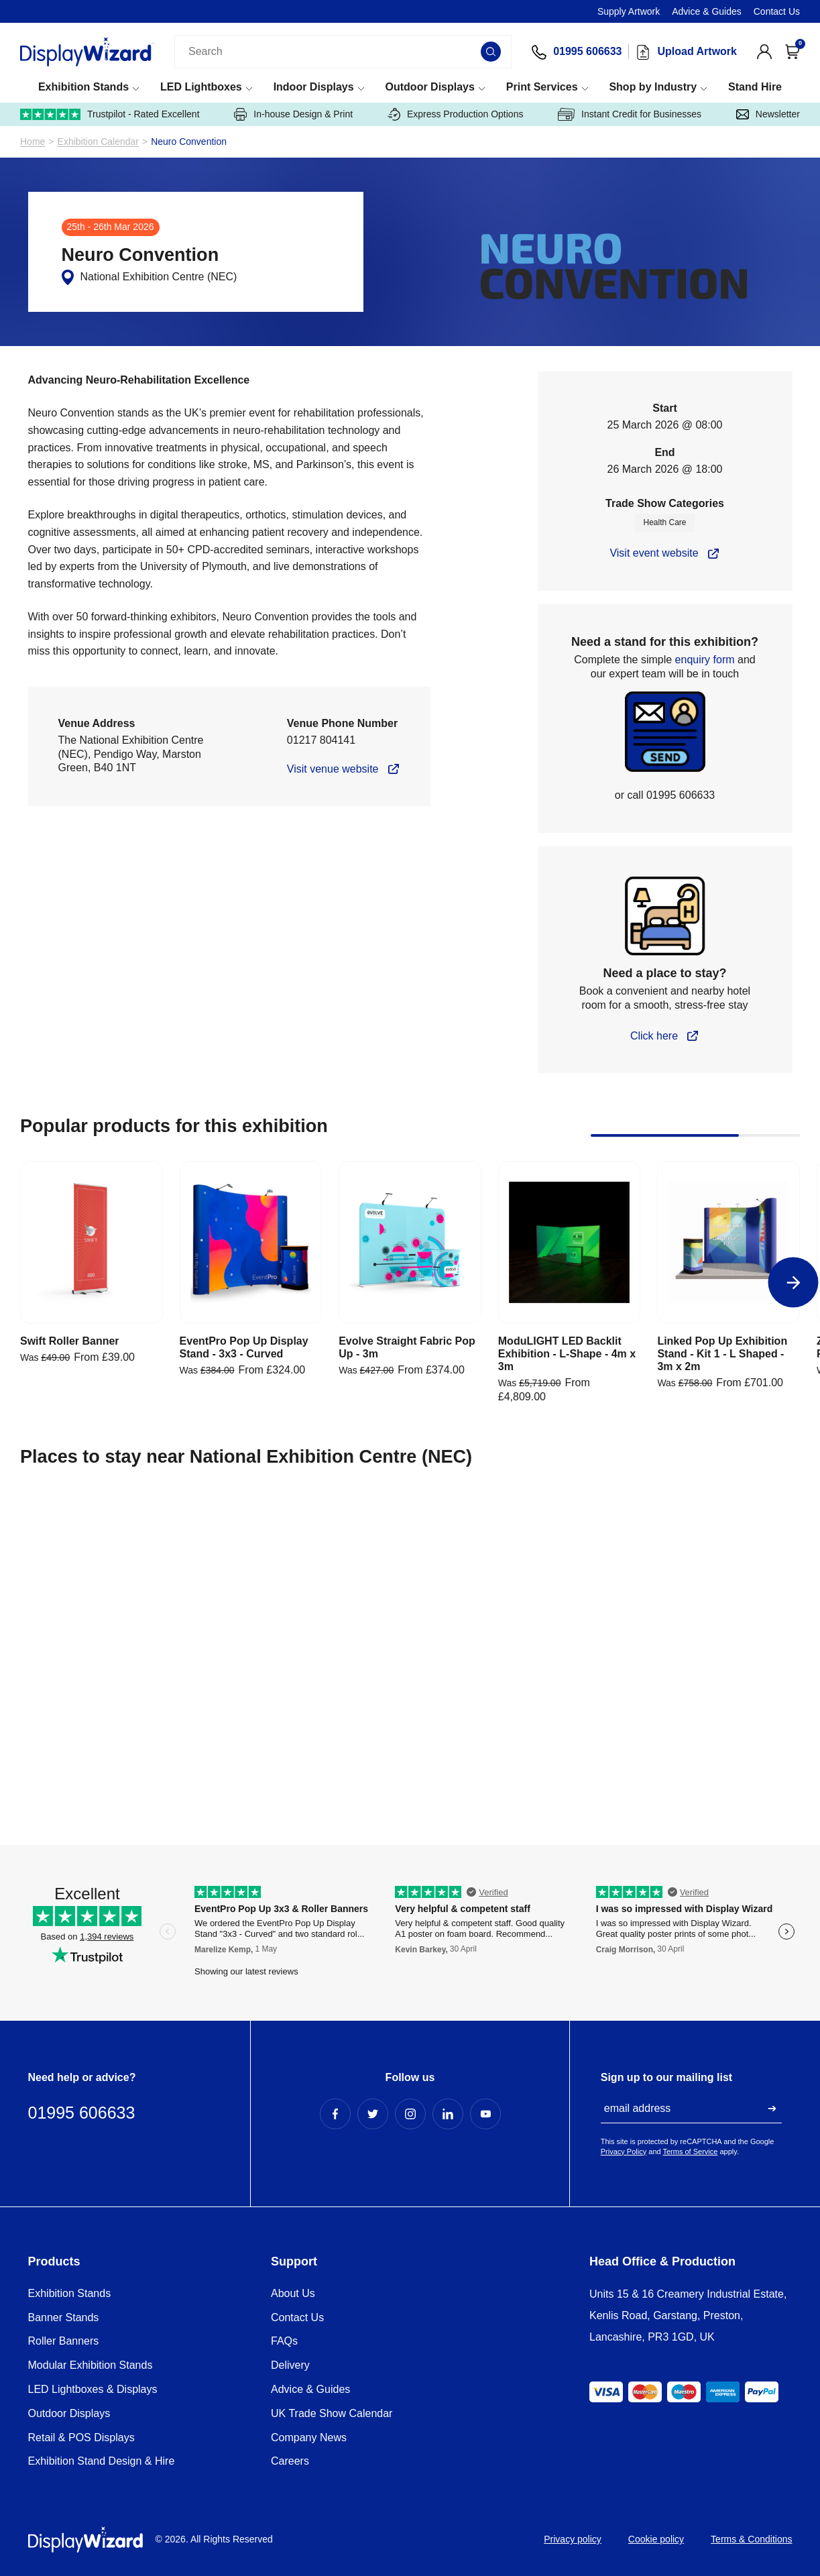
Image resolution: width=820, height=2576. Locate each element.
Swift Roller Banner (69, 1341)
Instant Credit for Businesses (629, 114)
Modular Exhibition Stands (90, 2365)
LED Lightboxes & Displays (93, 2389)
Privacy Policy (623, 2151)
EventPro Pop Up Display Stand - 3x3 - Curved (244, 1347)
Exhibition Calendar (98, 142)
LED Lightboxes (201, 87)
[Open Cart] (792, 51)
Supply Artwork (628, 11)
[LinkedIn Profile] (447, 2113)
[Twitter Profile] (372, 2113)
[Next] (793, 1282)
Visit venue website (333, 769)
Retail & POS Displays (81, 2437)
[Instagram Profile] (410, 2113)
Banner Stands (63, 2317)
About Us (293, 2293)
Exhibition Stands (83, 87)
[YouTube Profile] (485, 2113)
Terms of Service (690, 2151)
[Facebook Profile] (335, 2113)
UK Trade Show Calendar (331, 2413)
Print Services (542, 87)
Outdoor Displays (430, 87)
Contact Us (777, 11)
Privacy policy (572, 2539)
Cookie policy (656, 2539)
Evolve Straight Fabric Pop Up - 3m (407, 1347)
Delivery (290, 2365)
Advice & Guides (707, 11)
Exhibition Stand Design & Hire (101, 2461)
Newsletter (768, 114)
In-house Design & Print (293, 114)
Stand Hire (755, 87)
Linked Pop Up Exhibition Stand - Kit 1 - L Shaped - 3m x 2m (722, 1353)
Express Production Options (456, 114)
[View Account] (764, 51)
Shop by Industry (653, 87)
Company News (309, 2437)
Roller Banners (63, 2341)
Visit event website (653, 553)
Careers (290, 2461)
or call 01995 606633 (665, 795)
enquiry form (705, 659)
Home (32, 142)
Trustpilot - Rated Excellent (110, 114)
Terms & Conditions (751, 2539)
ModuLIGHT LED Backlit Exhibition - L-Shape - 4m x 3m (567, 1353)
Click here (654, 1036)
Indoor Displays (314, 87)
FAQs (284, 2341)
